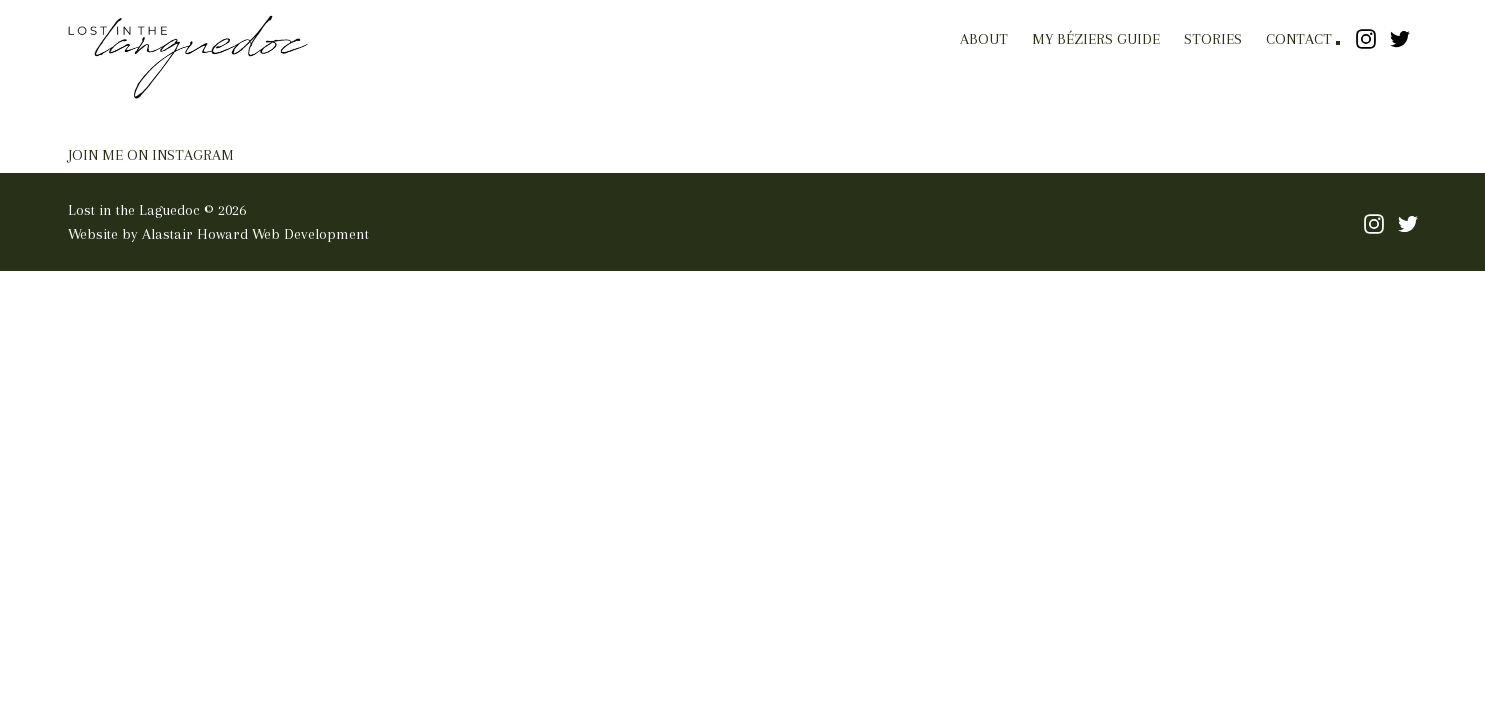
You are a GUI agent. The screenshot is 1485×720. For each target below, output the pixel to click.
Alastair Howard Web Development (255, 234)
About (984, 39)
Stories (1213, 39)
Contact (1299, 39)
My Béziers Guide (1096, 39)
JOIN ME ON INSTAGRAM (151, 155)
